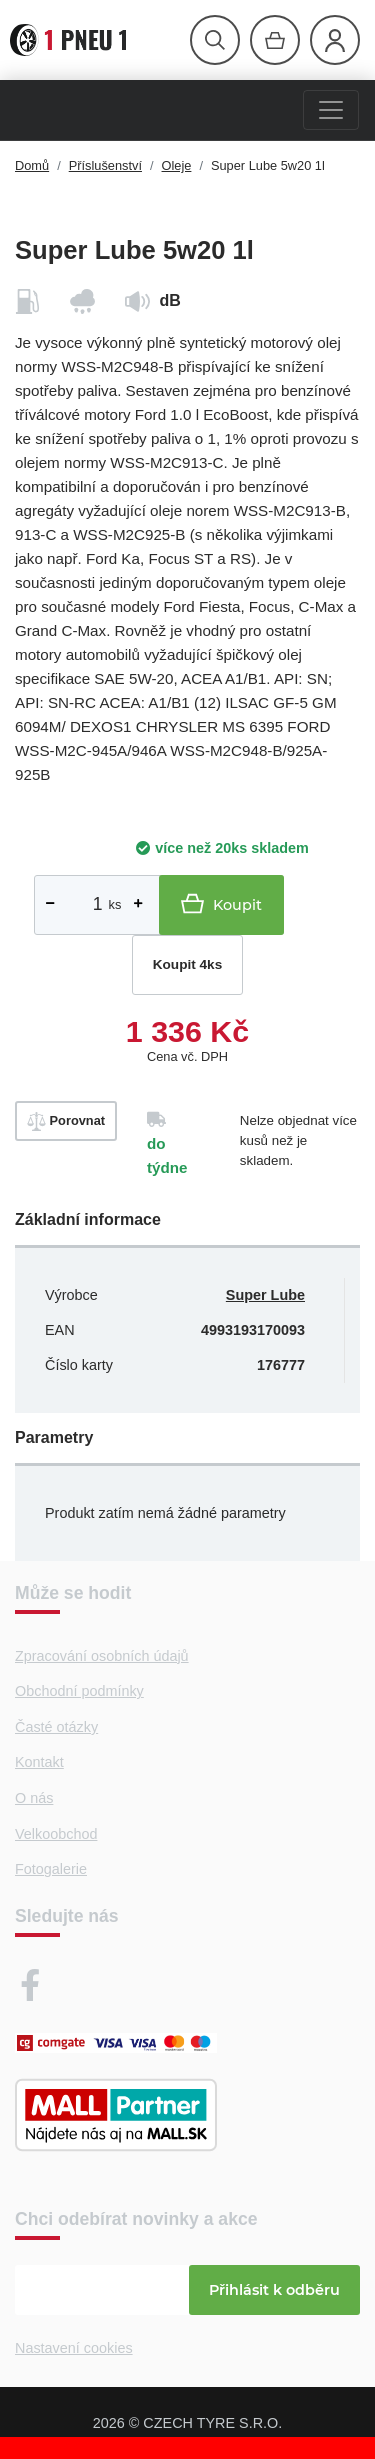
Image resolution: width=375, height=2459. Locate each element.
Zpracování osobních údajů (102, 1656)
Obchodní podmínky (79, 1691)
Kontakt (39, 1762)
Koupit (221, 903)
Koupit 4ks (188, 964)
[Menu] (331, 110)
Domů (32, 165)
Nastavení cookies (74, 2348)
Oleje (177, 165)
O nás (34, 1798)
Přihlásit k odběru (274, 2290)
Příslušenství (105, 165)
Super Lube (265, 1295)
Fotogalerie (51, 1869)
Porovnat (66, 1121)
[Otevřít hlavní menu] (215, 40)
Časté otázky (56, 1727)
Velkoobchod (56, 1834)
